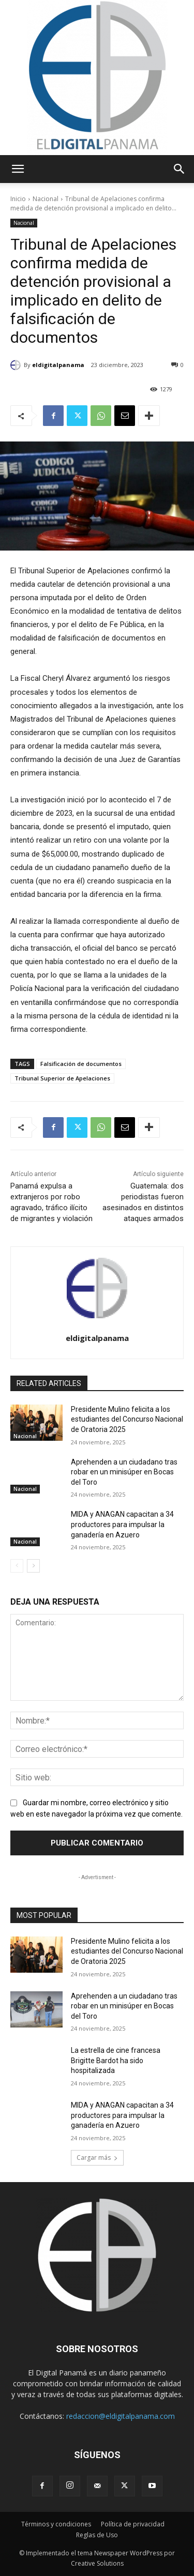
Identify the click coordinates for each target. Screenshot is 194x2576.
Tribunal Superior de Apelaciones (62, 1078)
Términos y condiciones (56, 2524)
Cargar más (97, 2157)
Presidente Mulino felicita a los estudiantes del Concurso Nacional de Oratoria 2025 (127, 1419)
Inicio (18, 198)
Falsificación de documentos (81, 1064)
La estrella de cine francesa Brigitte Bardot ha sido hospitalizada (115, 2060)
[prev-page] (16, 1566)
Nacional (45, 198)
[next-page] (33, 1566)
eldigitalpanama (58, 365)
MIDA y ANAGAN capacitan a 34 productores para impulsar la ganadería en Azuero (122, 1524)
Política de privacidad (133, 2524)
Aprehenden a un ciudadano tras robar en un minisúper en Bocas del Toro (124, 1472)
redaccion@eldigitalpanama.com (120, 2416)
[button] (17, 169)
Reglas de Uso (97, 2535)
